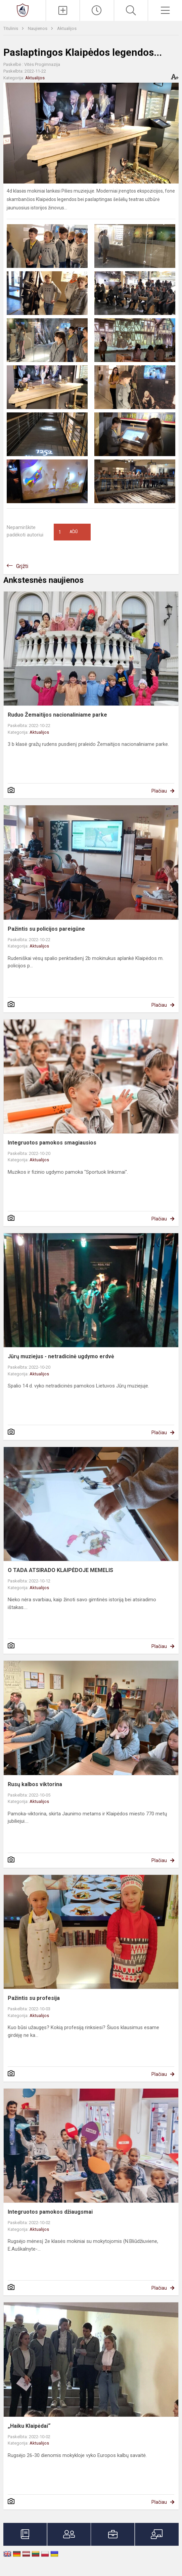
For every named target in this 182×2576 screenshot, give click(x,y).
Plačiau (159, 791)
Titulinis (11, 28)
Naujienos (38, 28)
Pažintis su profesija (34, 1998)
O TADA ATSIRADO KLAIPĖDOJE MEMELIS (60, 1570)
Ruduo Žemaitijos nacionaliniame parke (57, 715)
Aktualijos (67, 28)
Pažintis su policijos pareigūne (46, 929)
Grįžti (22, 566)
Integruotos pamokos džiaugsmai (50, 2212)
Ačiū (68, 532)
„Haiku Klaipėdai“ (29, 2426)
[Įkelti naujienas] (63, 10)
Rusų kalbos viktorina (35, 1784)
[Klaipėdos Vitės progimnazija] (23, 9)
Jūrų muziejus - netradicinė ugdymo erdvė (61, 1356)
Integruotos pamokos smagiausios (52, 1142)
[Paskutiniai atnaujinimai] (97, 10)
